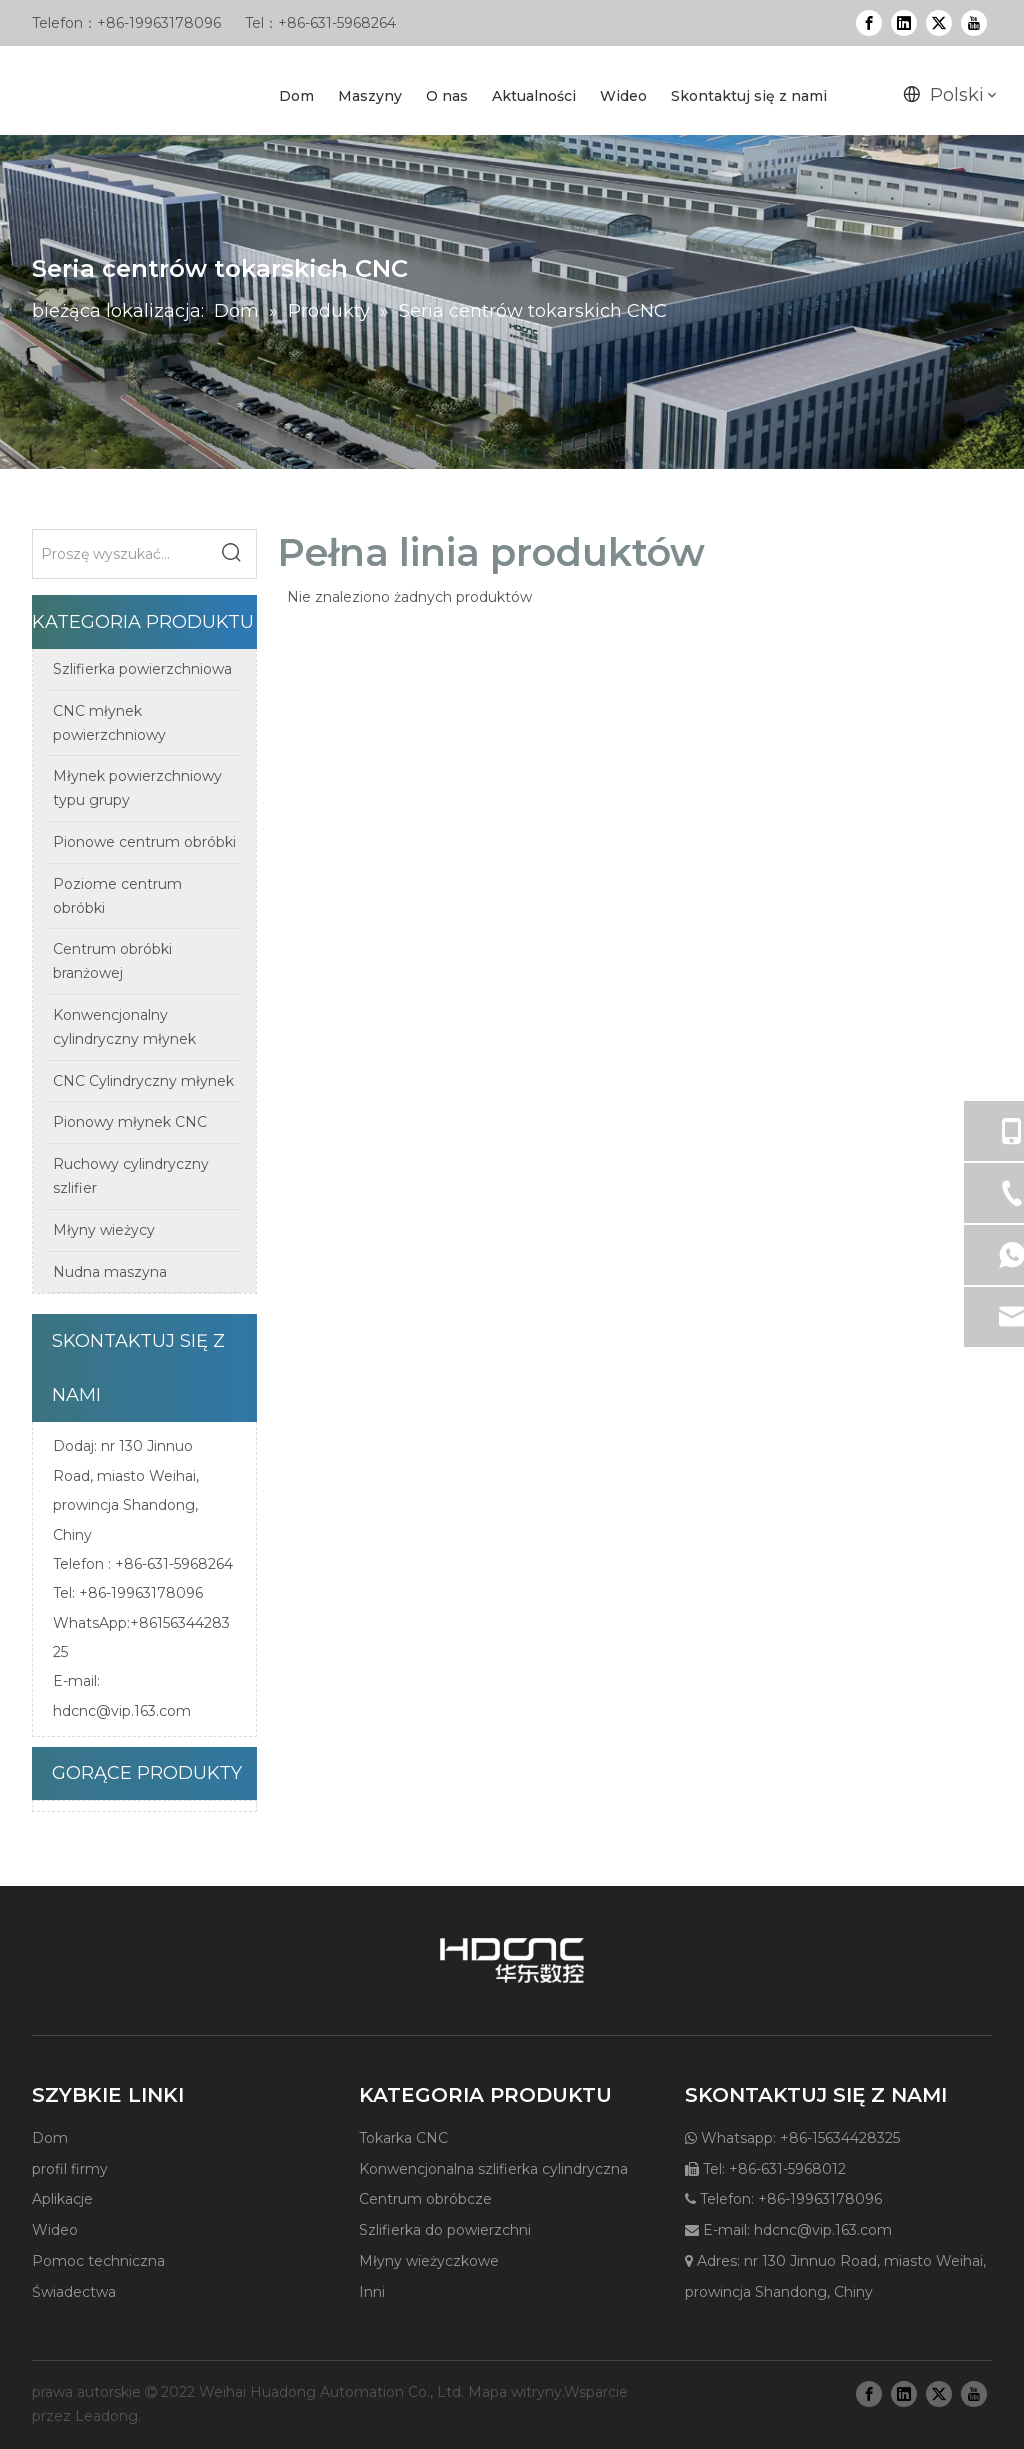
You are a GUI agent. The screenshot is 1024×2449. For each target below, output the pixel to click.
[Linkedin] (904, 23)
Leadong (106, 2416)
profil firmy (70, 2169)
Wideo (55, 2230)
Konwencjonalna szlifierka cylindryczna (493, 2169)
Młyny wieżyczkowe (429, 2261)
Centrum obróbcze (425, 2199)
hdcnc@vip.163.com (122, 1711)
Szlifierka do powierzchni (445, 2230)
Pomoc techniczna (98, 2261)
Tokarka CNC (403, 2138)
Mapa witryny (515, 2392)
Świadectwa (74, 2292)
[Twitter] (939, 23)
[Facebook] (869, 23)
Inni (372, 2292)
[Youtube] (974, 23)
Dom (50, 2138)
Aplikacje (62, 2199)
